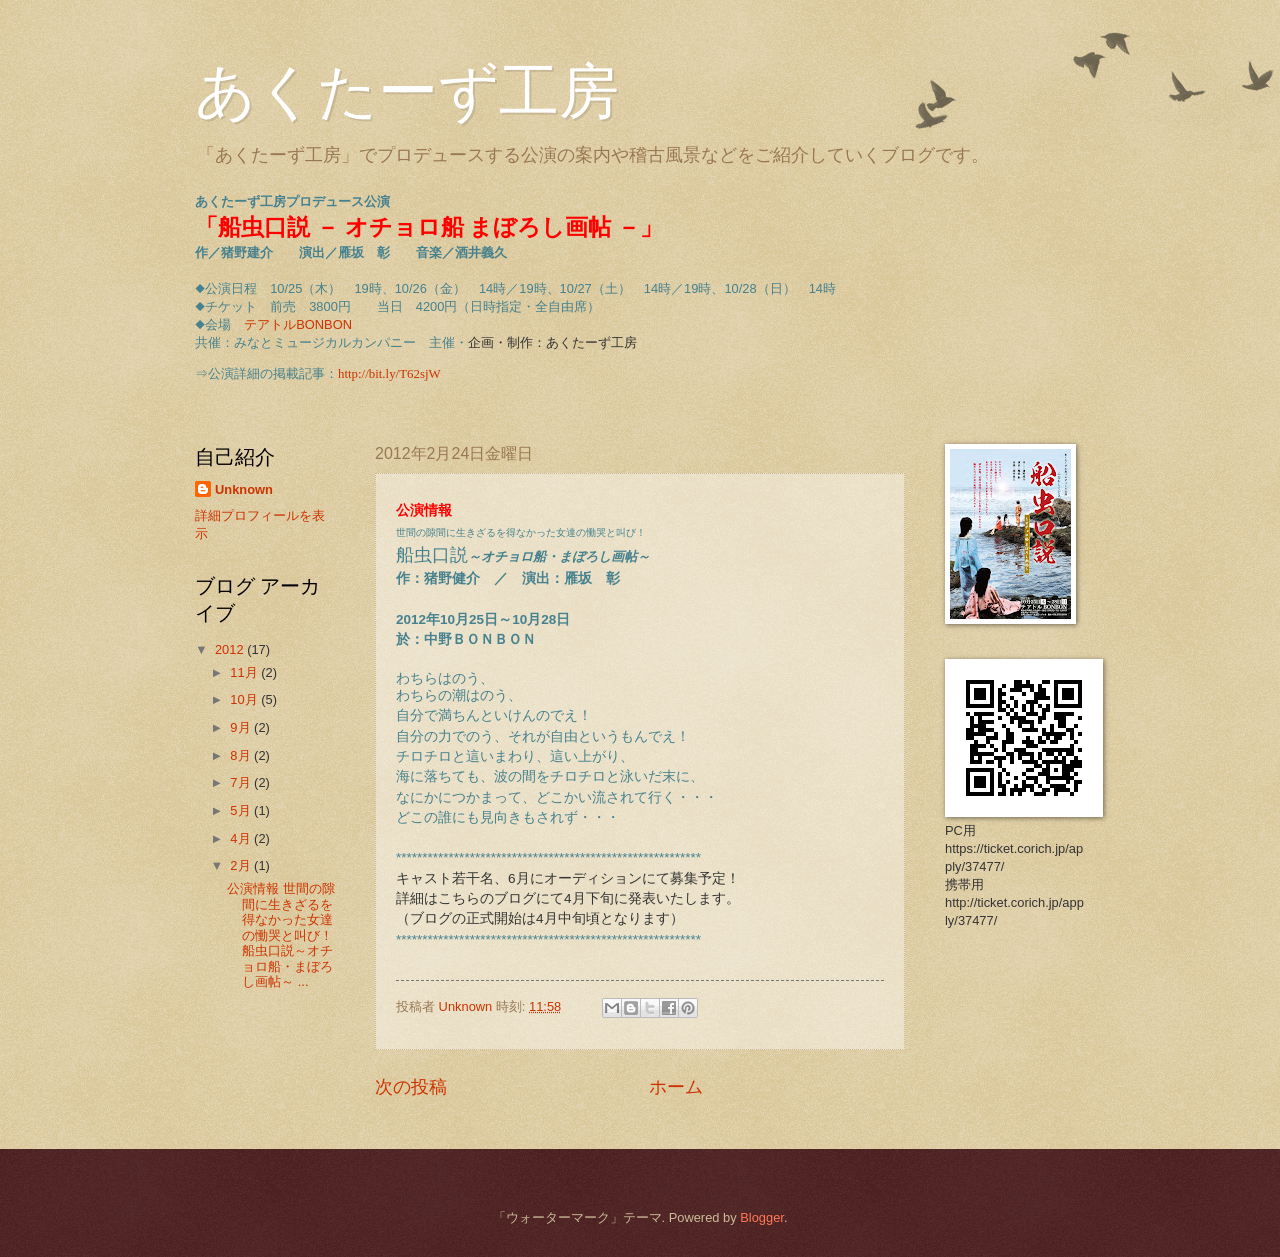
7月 (242, 782)
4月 (242, 838)
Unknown (244, 489)
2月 (242, 865)
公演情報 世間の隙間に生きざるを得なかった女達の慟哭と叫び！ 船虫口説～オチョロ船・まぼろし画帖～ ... (281, 935)
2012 (231, 649)
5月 (242, 810)
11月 (245, 672)
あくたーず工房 (407, 92)
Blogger (762, 1217)
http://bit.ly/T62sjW (389, 374)
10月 (245, 699)
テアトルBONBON (298, 324)
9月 (242, 727)
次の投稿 (411, 1087)
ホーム (676, 1087)
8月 (242, 755)
